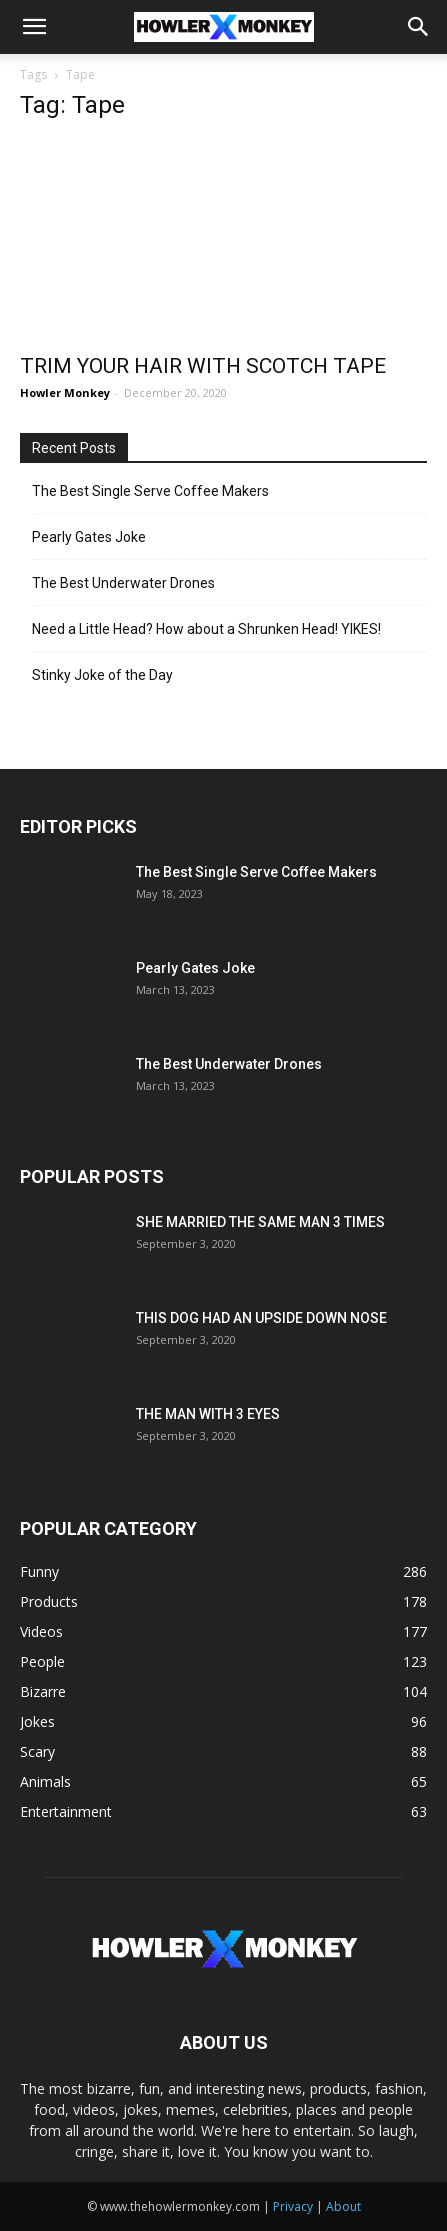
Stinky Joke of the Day (102, 675)
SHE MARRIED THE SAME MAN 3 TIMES (260, 1222)
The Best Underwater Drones (123, 583)
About (343, 2206)
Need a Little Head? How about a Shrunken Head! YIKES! (206, 629)
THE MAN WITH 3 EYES (208, 1414)
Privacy (293, 2206)
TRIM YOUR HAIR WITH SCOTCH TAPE (203, 366)
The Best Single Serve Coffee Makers (150, 491)
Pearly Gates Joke (89, 537)
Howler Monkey (65, 392)
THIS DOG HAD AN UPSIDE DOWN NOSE (261, 1318)
